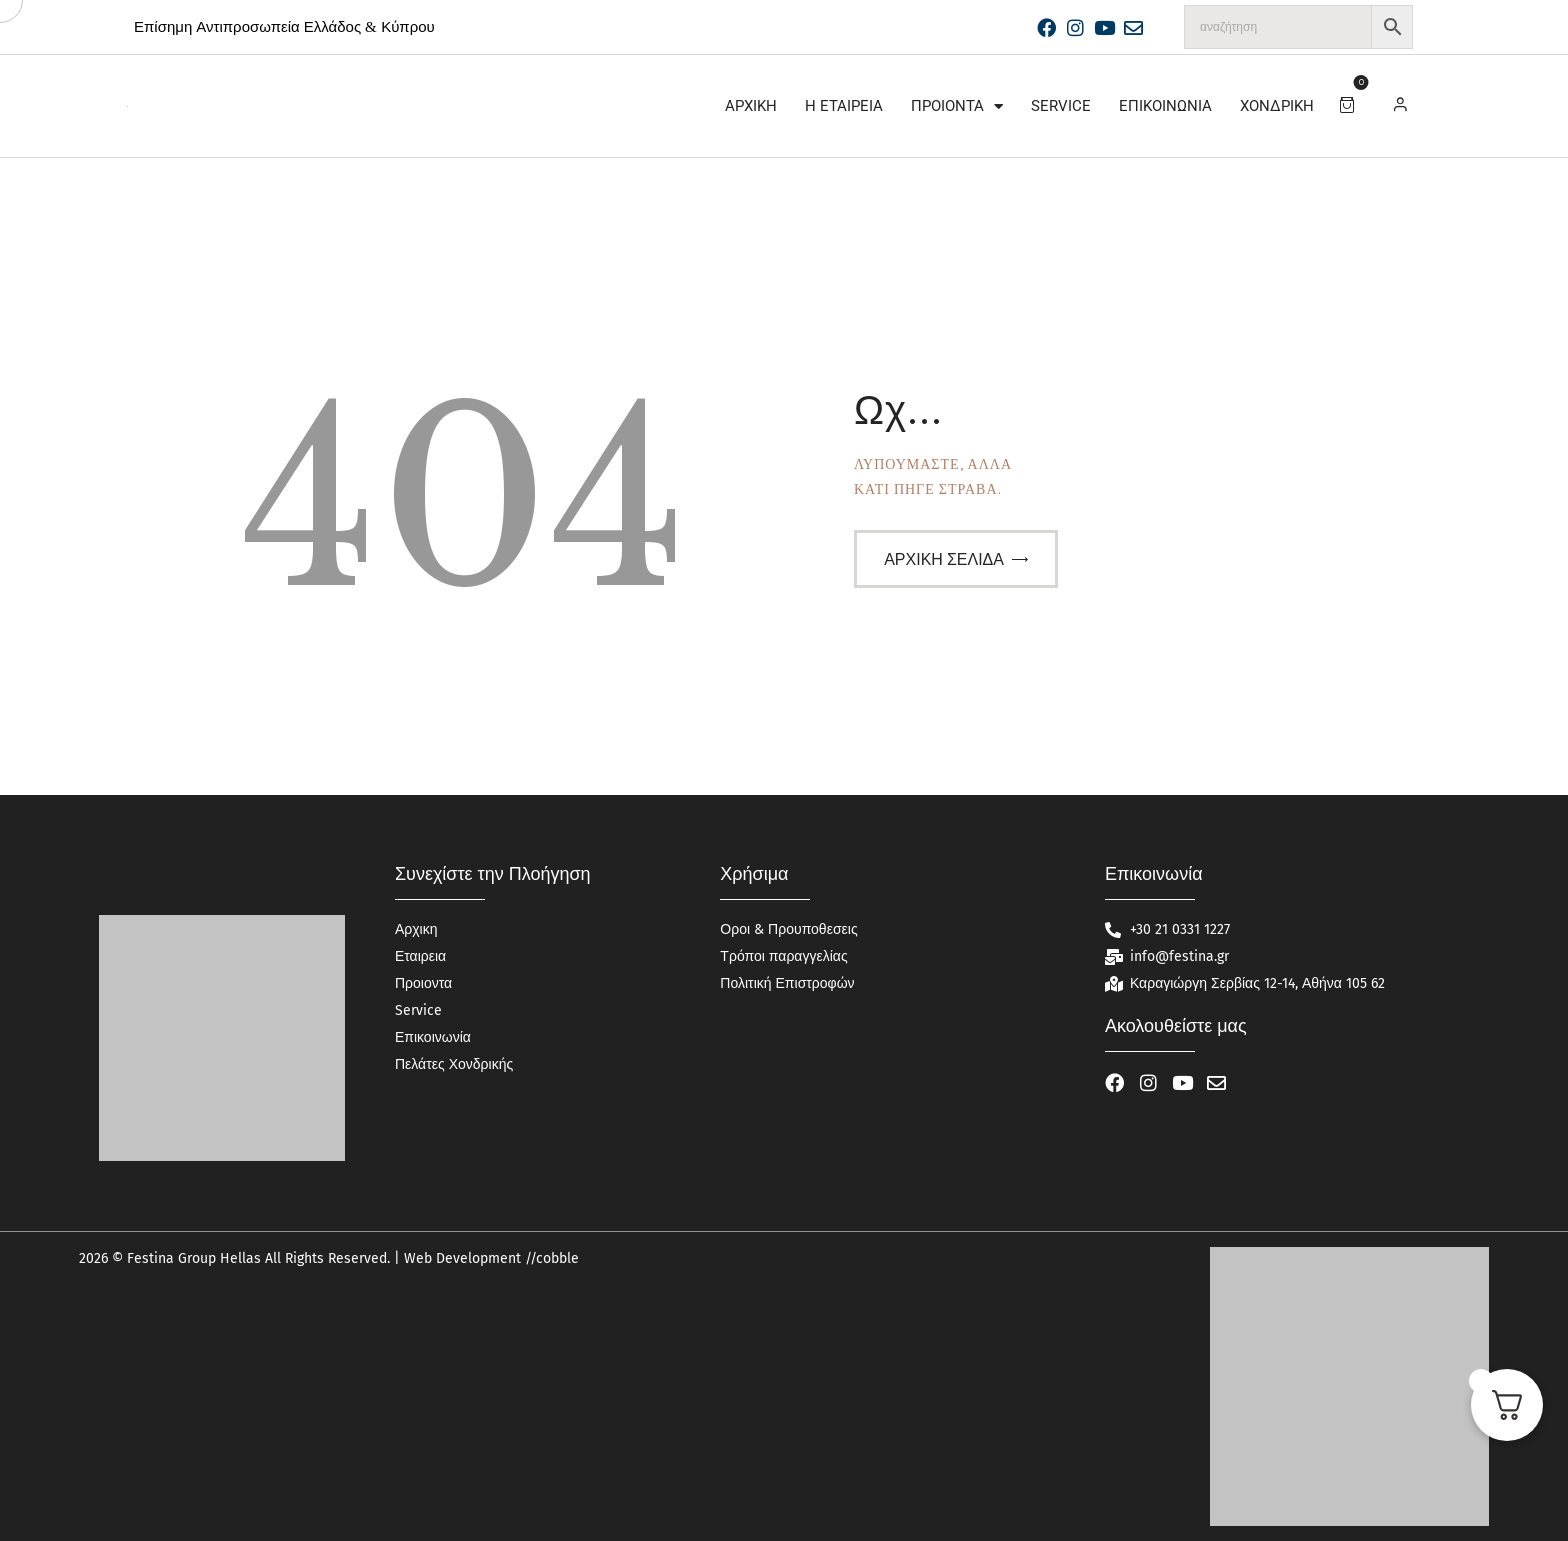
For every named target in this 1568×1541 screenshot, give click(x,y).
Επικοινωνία (1165, 106)
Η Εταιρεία (844, 106)
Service (1061, 106)
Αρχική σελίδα (944, 559)
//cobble (550, 1258)
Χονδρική (1277, 106)
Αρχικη (751, 106)
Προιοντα (957, 106)
